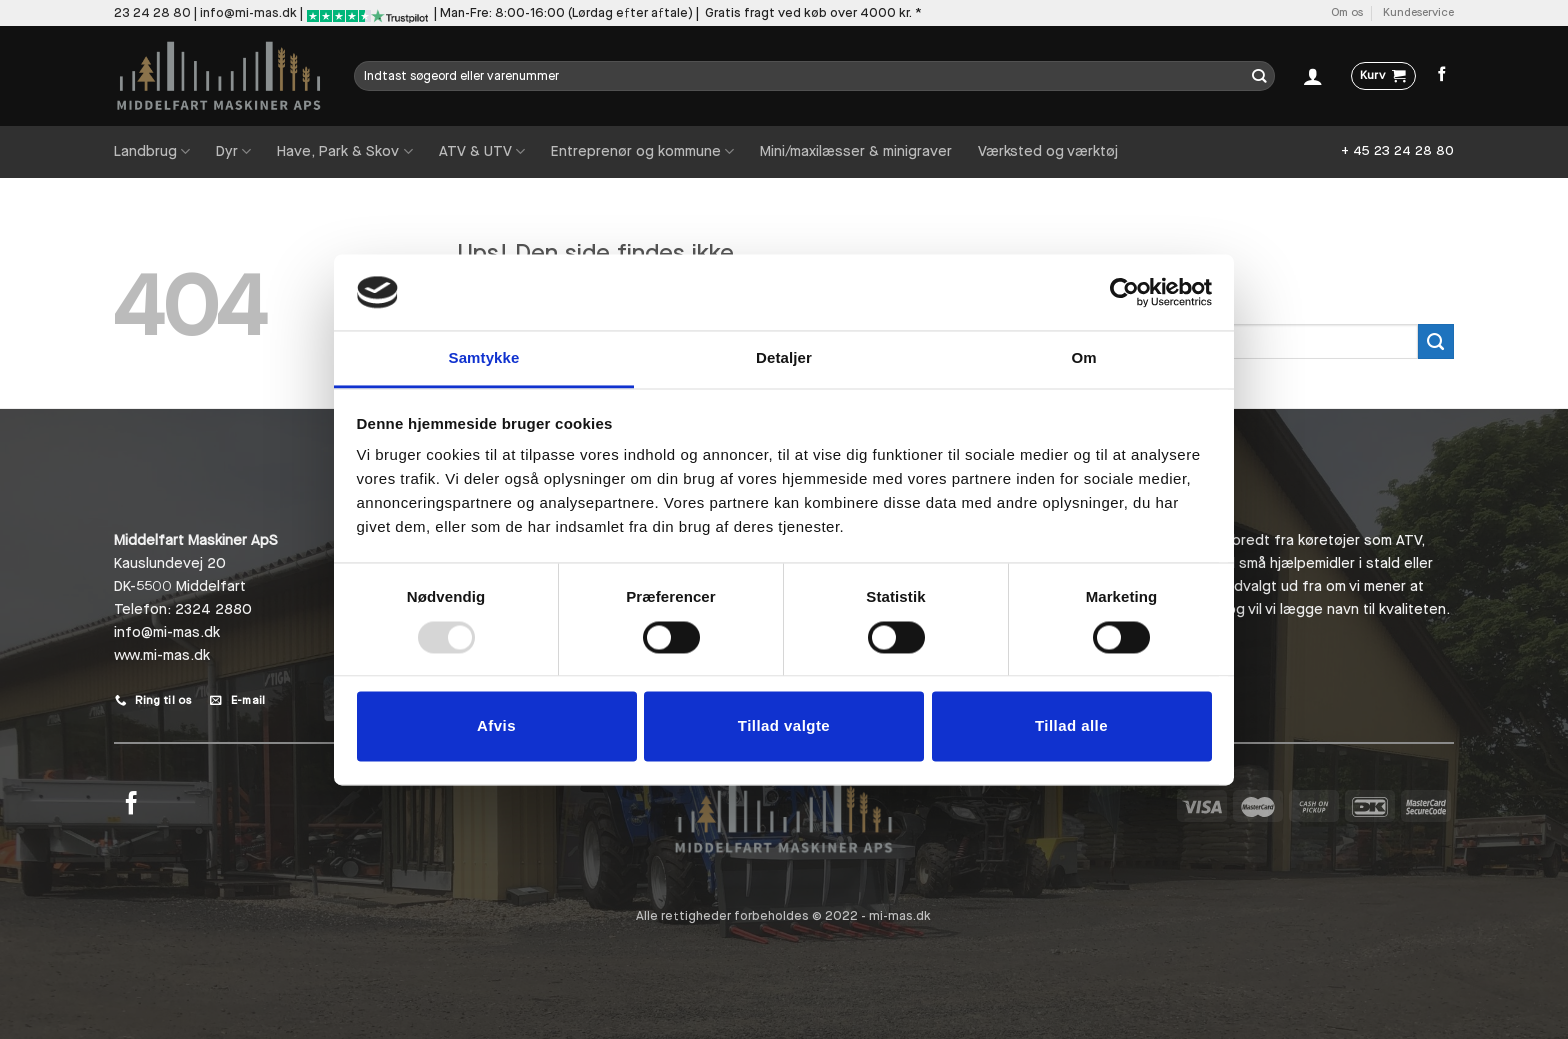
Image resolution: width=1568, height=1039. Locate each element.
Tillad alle (1071, 726)
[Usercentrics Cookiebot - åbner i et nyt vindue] (1124, 292)
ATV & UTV (482, 152)
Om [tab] (1083, 358)
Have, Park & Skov (344, 152)
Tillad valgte (784, 726)
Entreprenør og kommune (642, 152)
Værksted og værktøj (1048, 151)
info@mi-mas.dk (248, 12)
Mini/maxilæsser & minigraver (856, 151)
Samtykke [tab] (484, 358)
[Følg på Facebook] (1442, 75)
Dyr (233, 152)
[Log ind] (1313, 76)
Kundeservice (1418, 12)
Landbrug (152, 152)
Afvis (496, 726)
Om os (1347, 12)
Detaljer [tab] (784, 358)
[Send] (1259, 76)
